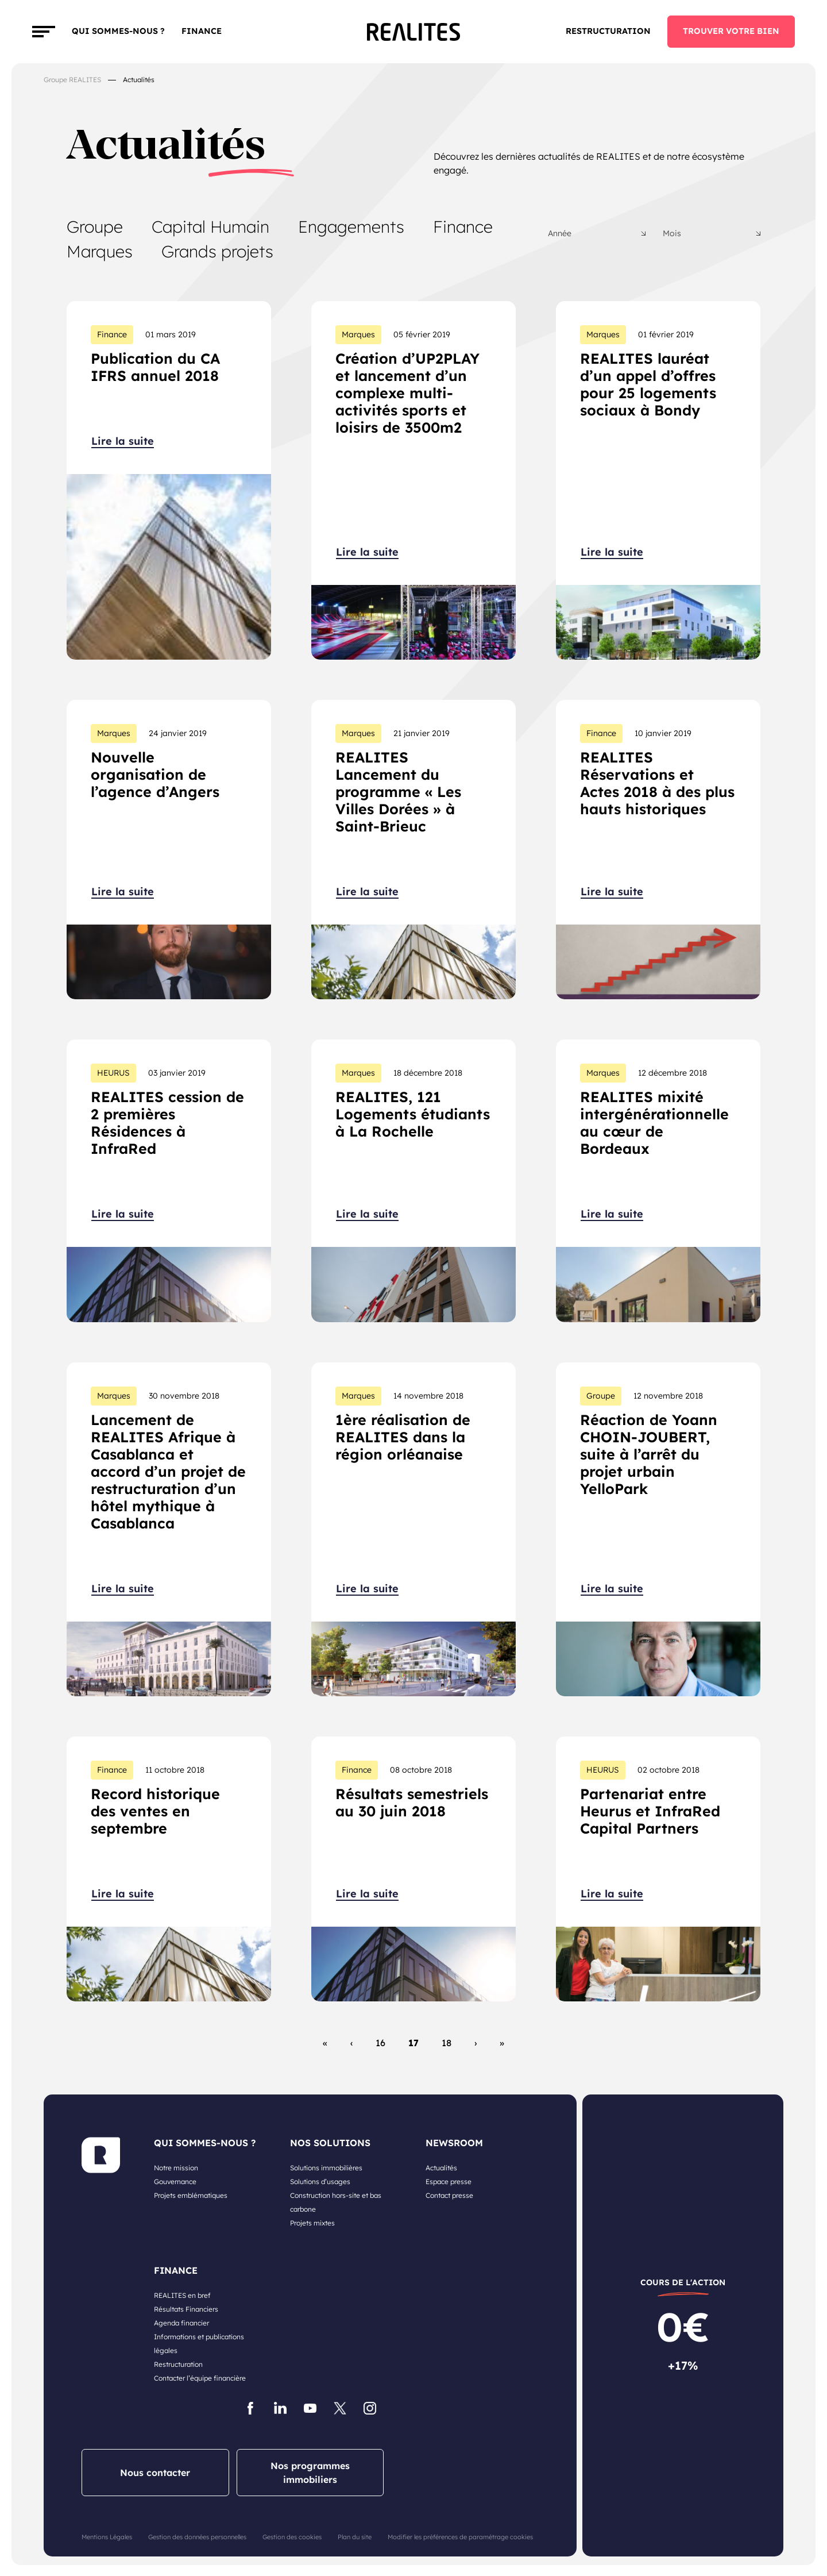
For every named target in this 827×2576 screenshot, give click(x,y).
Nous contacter (155, 2472)
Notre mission (176, 2167)
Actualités (441, 2167)
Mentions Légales (107, 2537)
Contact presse (449, 2195)
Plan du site (355, 2537)
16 (380, 2043)
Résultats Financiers (186, 2309)
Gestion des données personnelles (197, 2537)
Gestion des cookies (292, 2537)
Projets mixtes (312, 2223)
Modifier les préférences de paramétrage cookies (460, 2537)
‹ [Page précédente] (351, 2043)
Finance (463, 226)
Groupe (95, 226)
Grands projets (217, 251)
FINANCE (201, 31)
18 (446, 2043)
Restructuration (608, 31)
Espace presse (449, 2181)
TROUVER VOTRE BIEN (731, 31)
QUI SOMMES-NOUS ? (205, 2142)
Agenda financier (181, 2323)
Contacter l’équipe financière (200, 2378)
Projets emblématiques (190, 2195)
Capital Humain (210, 226)
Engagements (351, 226)
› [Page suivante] (475, 2043)
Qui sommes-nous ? (118, 31)
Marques (100, 251)
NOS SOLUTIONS (330, 2142)
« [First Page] (325, 2043)
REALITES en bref (182, 2295)
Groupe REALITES (72, 79)
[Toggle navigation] (43, 31)
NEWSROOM (454, 2142)
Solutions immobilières (326, 2167)
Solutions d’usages (320, 2181)
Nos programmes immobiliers (310, 2472)
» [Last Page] (502, 2043)
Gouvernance (175, 2181)
